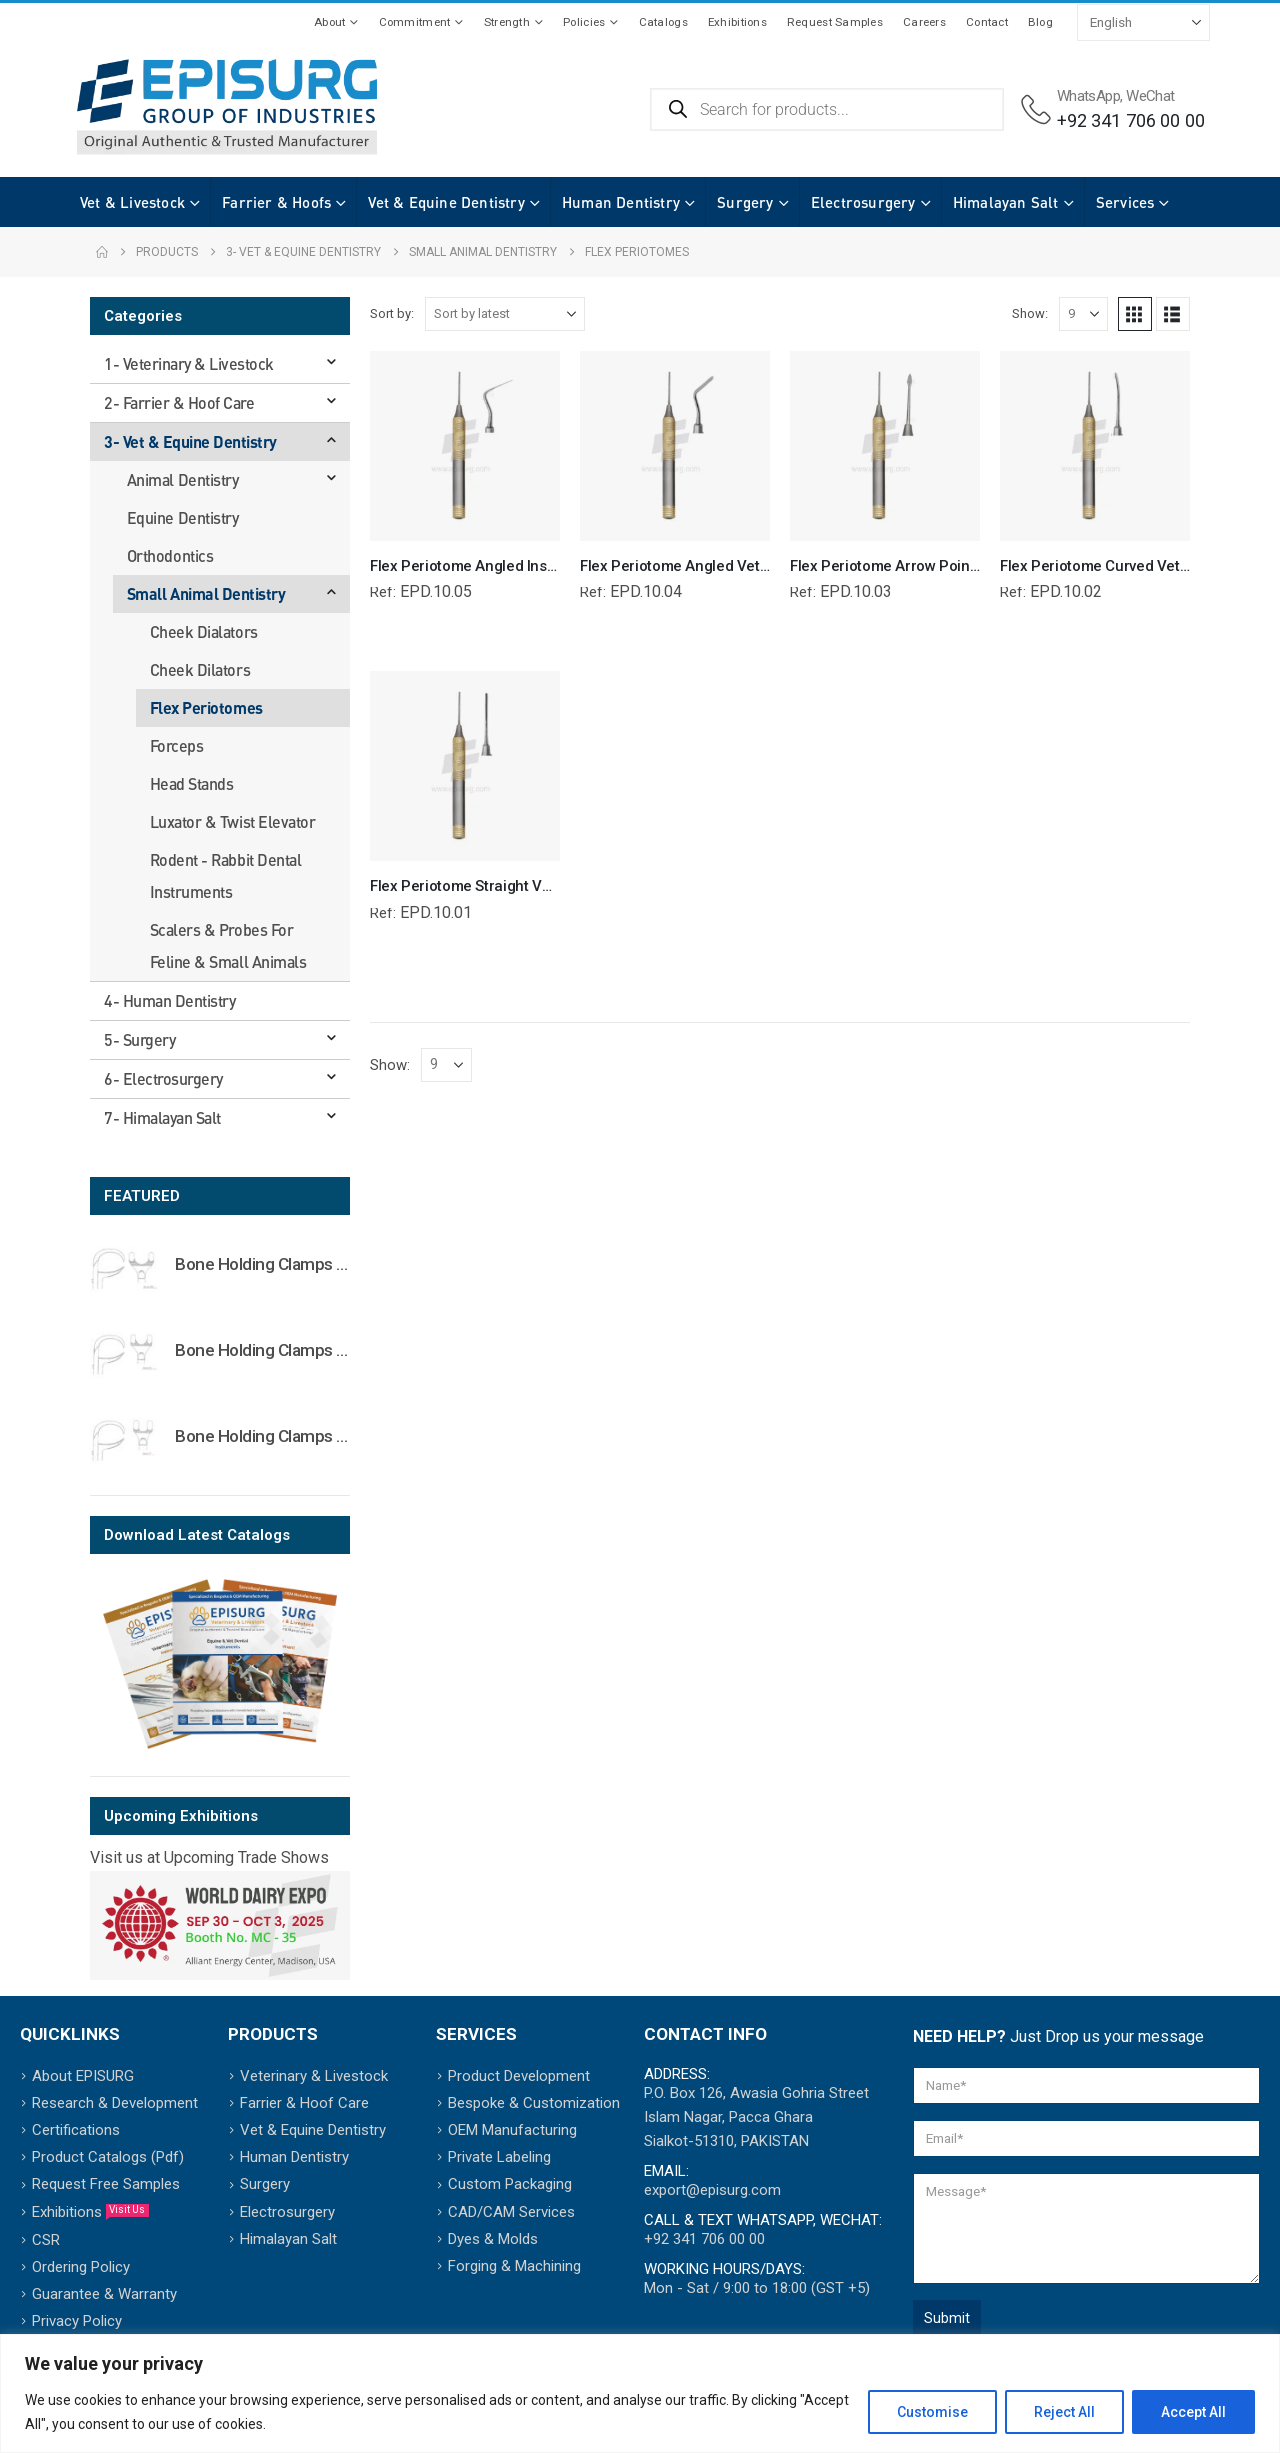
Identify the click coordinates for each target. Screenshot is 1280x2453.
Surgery (725, 202)
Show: (1030, 313)
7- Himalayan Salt (162, 1117)
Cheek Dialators (204, 631)
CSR (46, 2240)
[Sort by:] (505, 314)
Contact (987, 22)
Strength (507, 22)
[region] (640, 2393)
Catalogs (663, 22)
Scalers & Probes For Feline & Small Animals (228, 945)
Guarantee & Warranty (104, 2294)
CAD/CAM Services (511, 2212)
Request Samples (835, 22)
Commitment (415, 22)
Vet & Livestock (112, 202)
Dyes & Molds (493, 2239)
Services (1105, 202)
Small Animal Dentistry (206, 593)
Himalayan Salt (986, 202)
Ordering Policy (81, 2267)
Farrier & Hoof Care (304, 2103)
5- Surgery (139, 1039)
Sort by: (392, 313)
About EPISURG (83, 2076)
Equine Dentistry (182, 517)
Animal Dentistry (182, 479)
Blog (1040, 22)
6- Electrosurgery (163, 1078)
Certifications (76, 2130)
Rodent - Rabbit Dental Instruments (225, 875)
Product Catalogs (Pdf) (108, 2157)
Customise (932, 2412)
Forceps (177, 745)
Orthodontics (170, 555)
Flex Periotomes (206, 707)
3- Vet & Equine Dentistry (190, 441)
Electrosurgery (843, 202)
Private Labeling (499, 2157)
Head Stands (192, 783)
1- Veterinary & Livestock (189, 363)
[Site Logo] (227, 107)
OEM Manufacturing (512, 2130)
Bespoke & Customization (534, 2103)
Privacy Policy (77, 2321)
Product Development (519, 2076)
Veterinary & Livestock (314, 2076)
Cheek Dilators (200, 669)
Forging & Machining (514, 2266)
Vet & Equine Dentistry (426, 202)
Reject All (1064, 2412)
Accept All (1193, 2412)
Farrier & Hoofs (256, 202)
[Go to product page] (125, 1268)
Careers (924, 22)
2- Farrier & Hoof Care (179, 402)
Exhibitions (737, 22)
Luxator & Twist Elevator (232, 821)
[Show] (1083, 314)
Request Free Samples (106, 2184)
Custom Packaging (510, 2184)
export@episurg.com (712, 2190)
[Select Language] (1143, 22)
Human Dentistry (601, 202)
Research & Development (115, 2103)
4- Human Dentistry (169, 1000)
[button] (1135, 314)
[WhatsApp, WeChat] (1113, 109)
